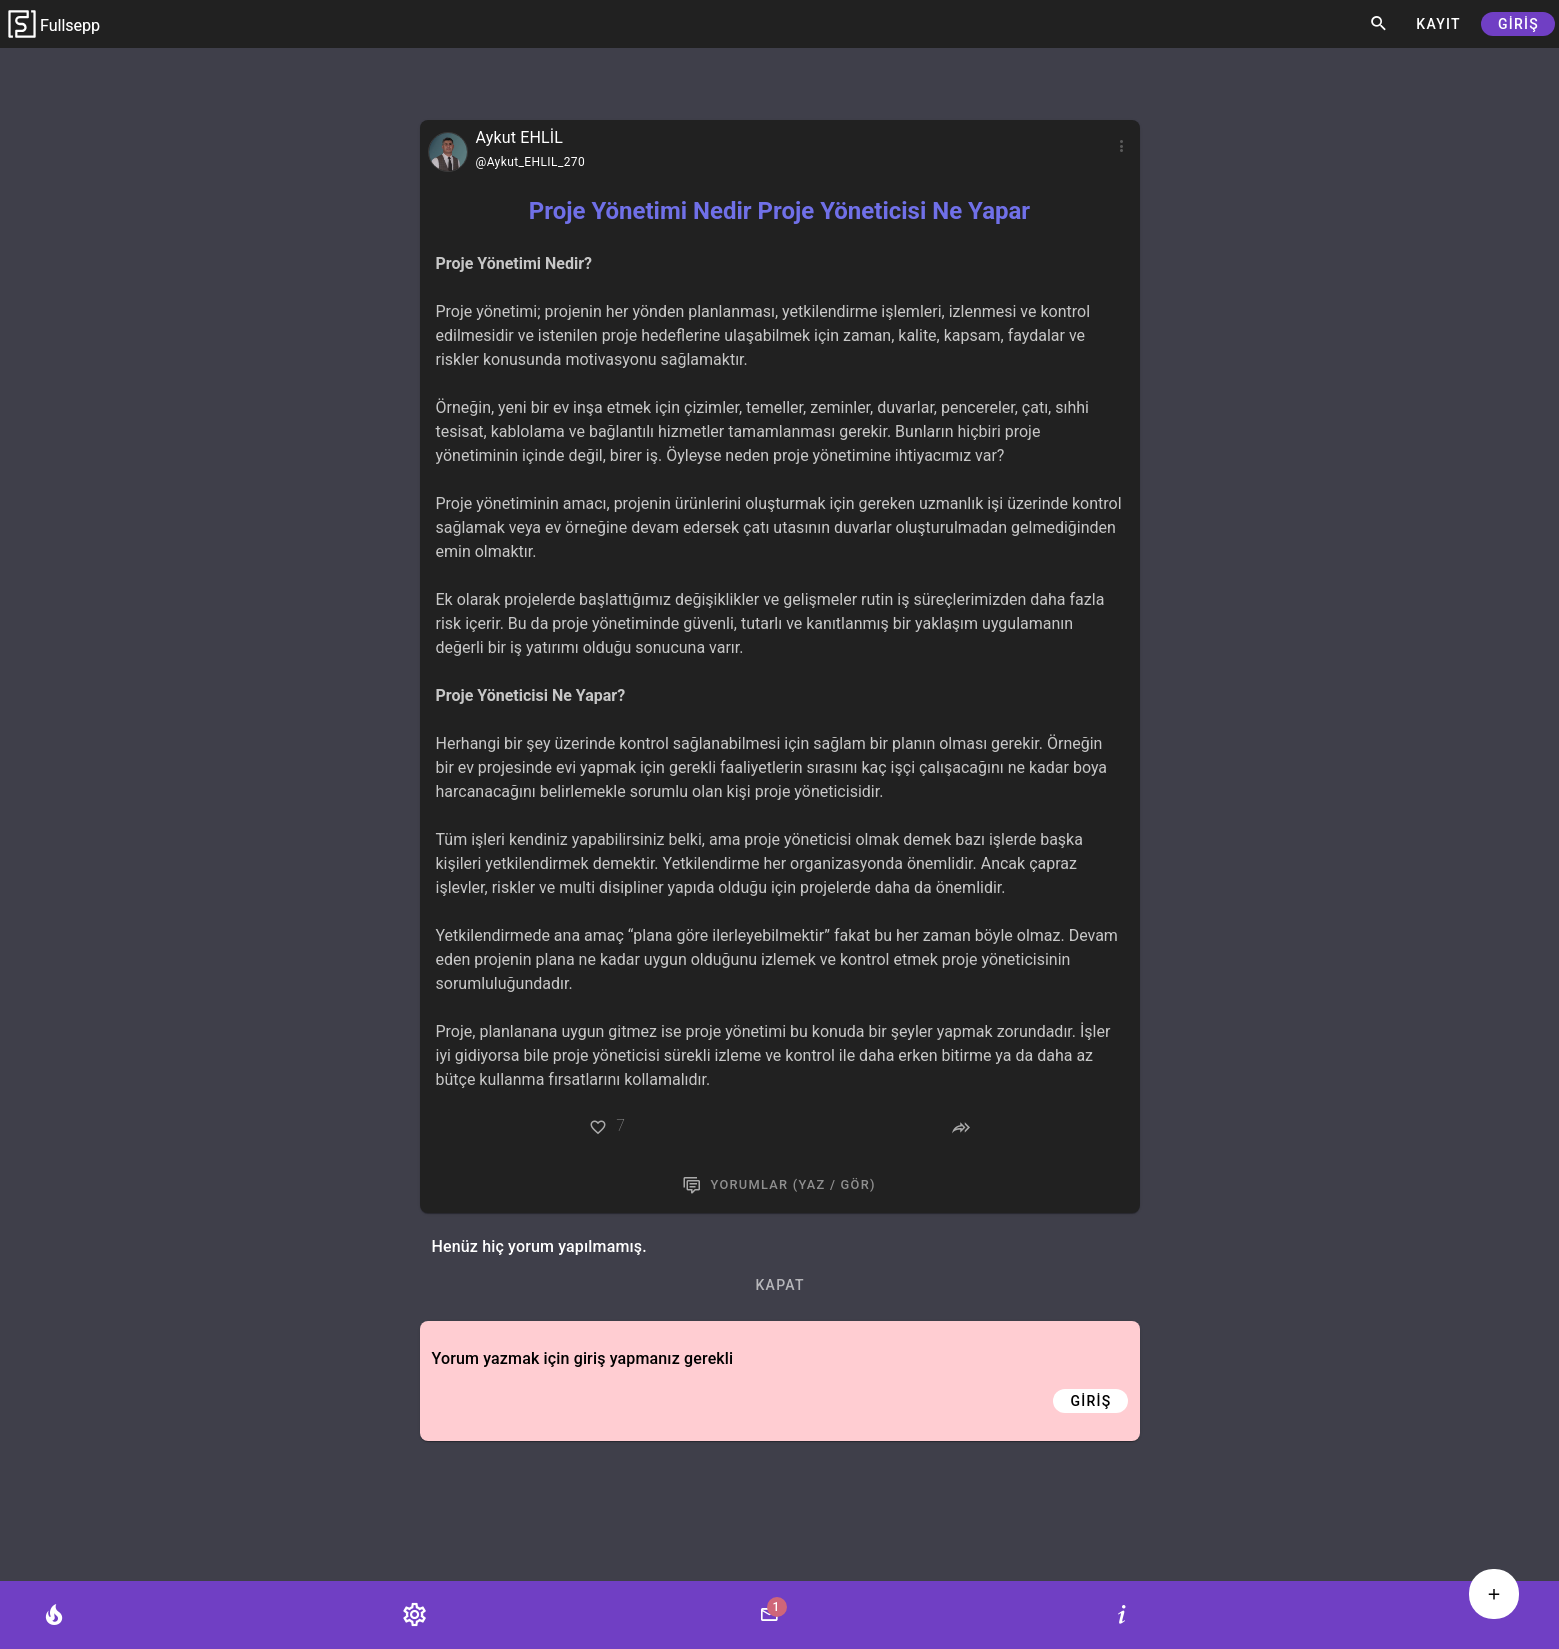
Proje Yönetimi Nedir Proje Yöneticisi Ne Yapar (779, 211)
